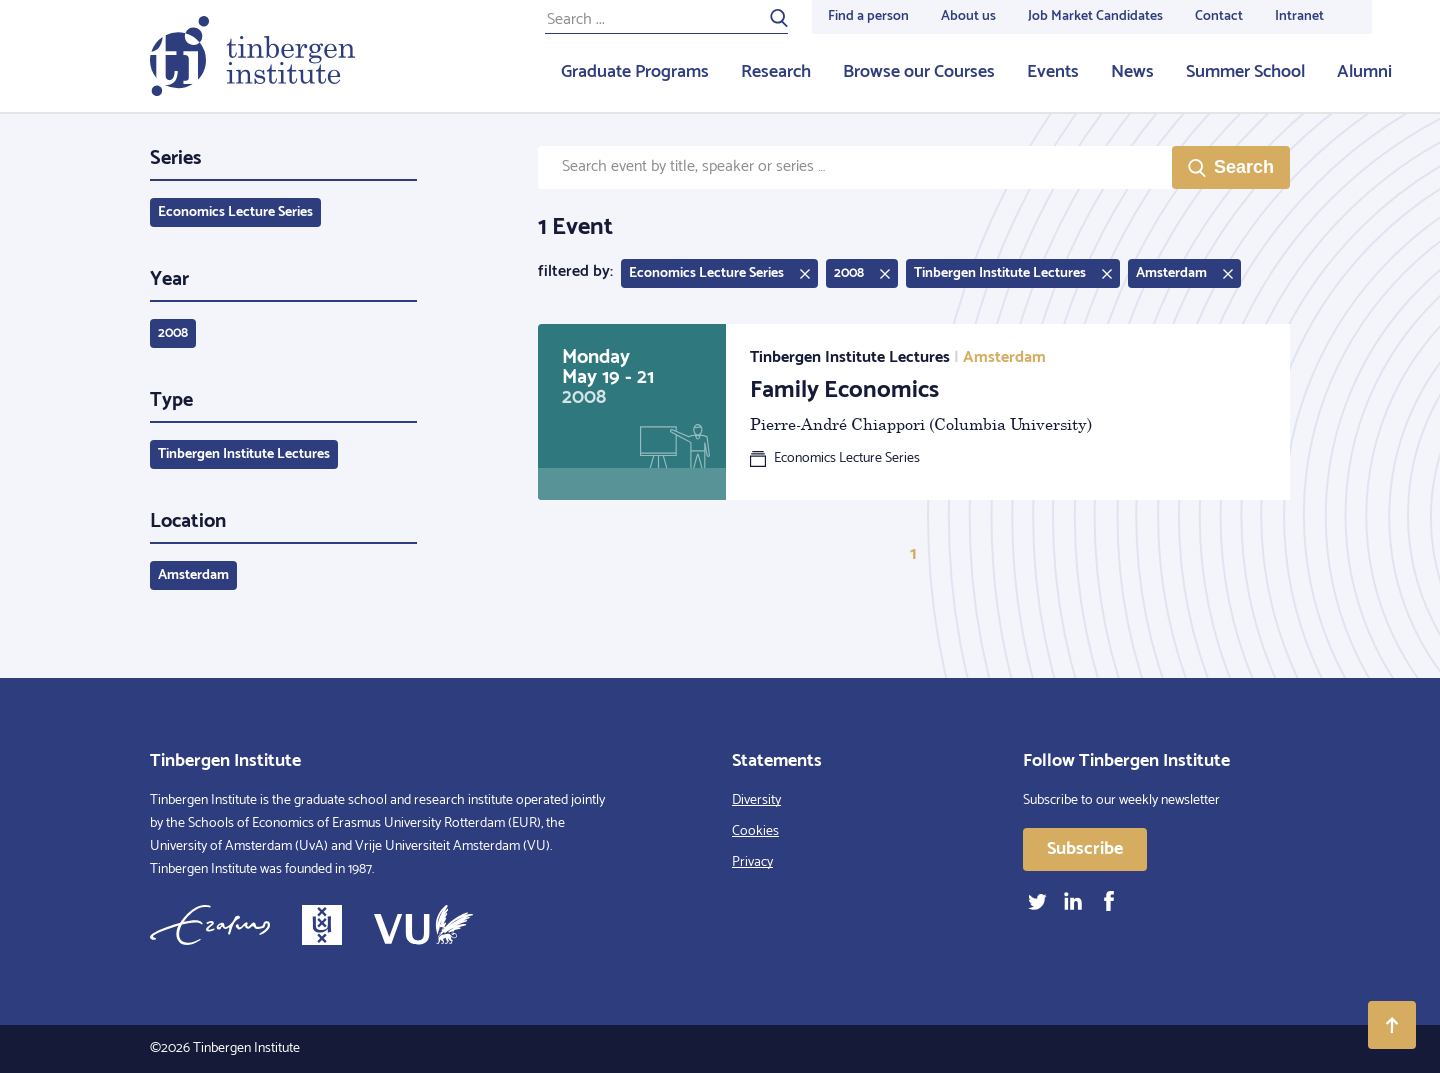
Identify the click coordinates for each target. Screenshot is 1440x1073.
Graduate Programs (635, 72)
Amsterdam (193, 575)
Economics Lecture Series (235, 212)
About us (968, 16)
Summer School (1245, 72)
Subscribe (1085, 849)
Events (1053, 72)
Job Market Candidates (1095, 16)
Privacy (752, 862)
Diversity (756, 800)
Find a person (868, 16)
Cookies (755, 831)
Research (776, 72)
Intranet (1299, 16)
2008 (173, 333)
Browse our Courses (919, 72)
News (1132, 72)
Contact (1219, 16)
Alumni (1364, 72)
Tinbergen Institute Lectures (244, 454)
